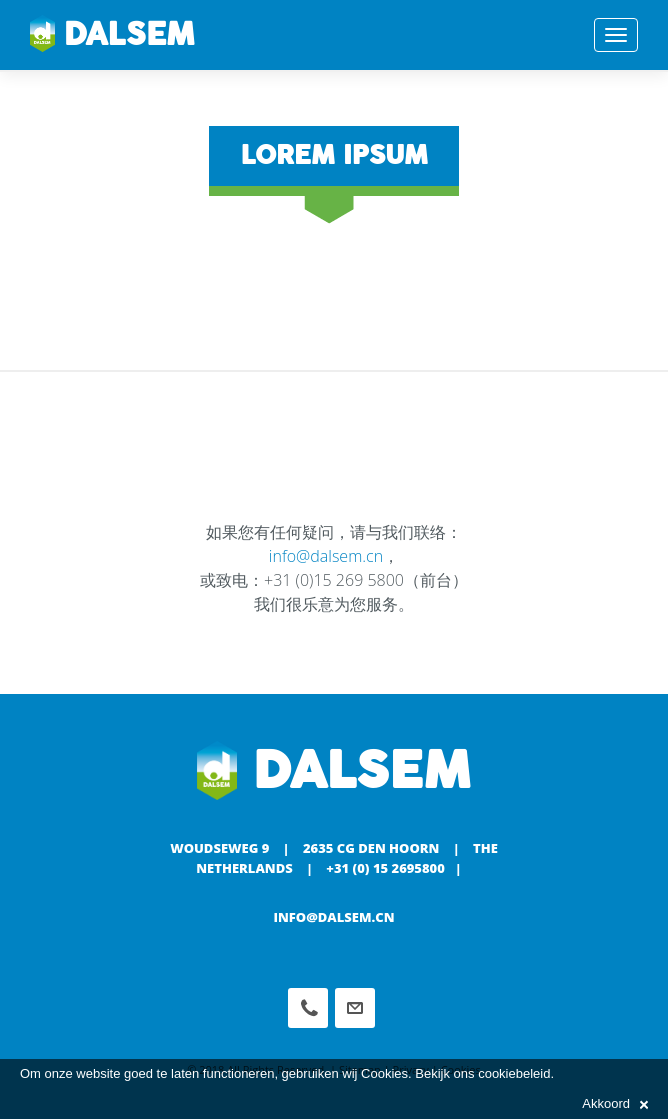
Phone (308, 1008)
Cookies (384, 1073)
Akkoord (615, 1103)
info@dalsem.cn (326, 556)
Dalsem (112, 35)
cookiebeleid (514, 1073)
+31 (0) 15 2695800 (385, 868)
